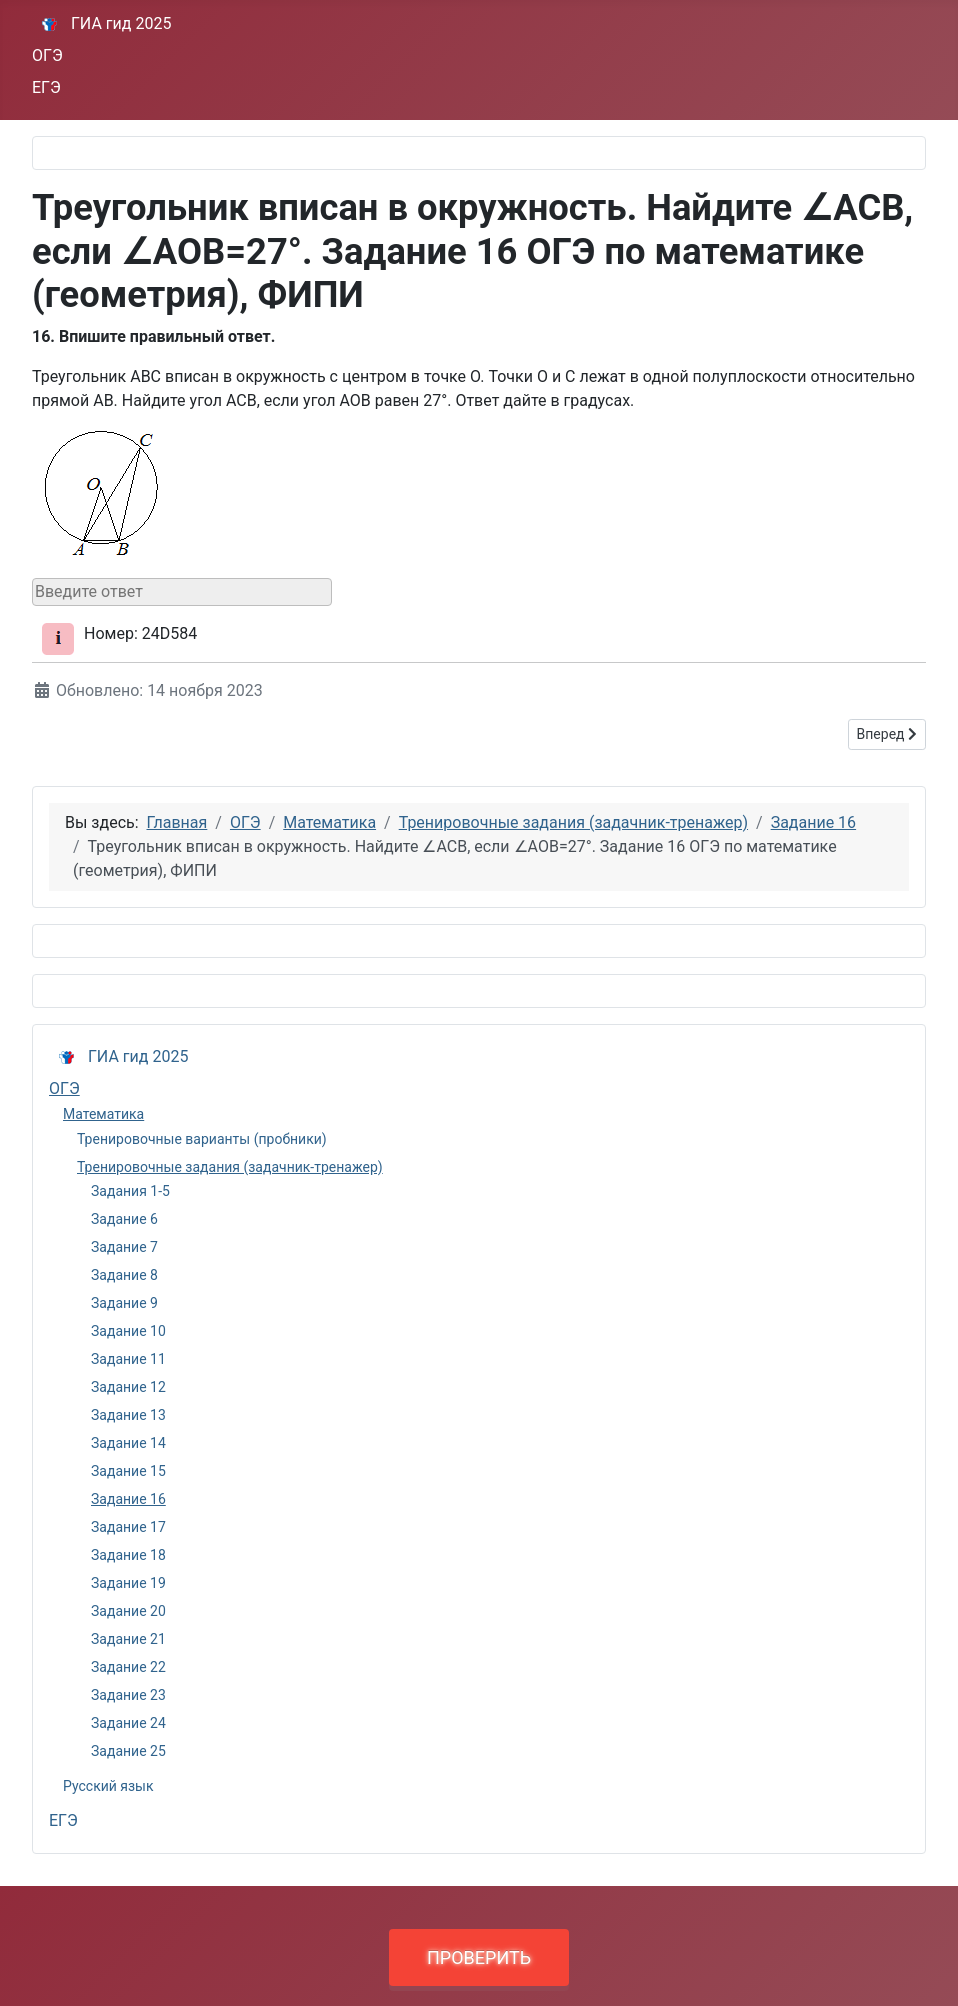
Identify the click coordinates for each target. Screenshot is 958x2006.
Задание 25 (128, 1751)
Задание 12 (128, 1387)
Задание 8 (124, 1275)
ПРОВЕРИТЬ (479, 1957)
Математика (103, 1114)
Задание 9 (124, 1303)
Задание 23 (128, 1695)
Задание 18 (128, 1555)
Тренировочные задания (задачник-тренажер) (230, 1167)
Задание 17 (128, 1527)
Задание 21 (128, 1639)
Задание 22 (128, 1667)
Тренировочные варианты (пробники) (202, 1139)
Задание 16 (128, 1499)
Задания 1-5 (130, 1191)
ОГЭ (47, 55)
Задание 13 (128, 1415)
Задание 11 (128, 1359)
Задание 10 (128, 1331)
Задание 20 (128, 1611)
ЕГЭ (46, 87)
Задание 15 (128, 1471)
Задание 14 (128, 1443)
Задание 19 (128, 1583)
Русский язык (108, 1786)
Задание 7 (124, 1247)
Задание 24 (128, 1723)
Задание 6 (124, 1219)
